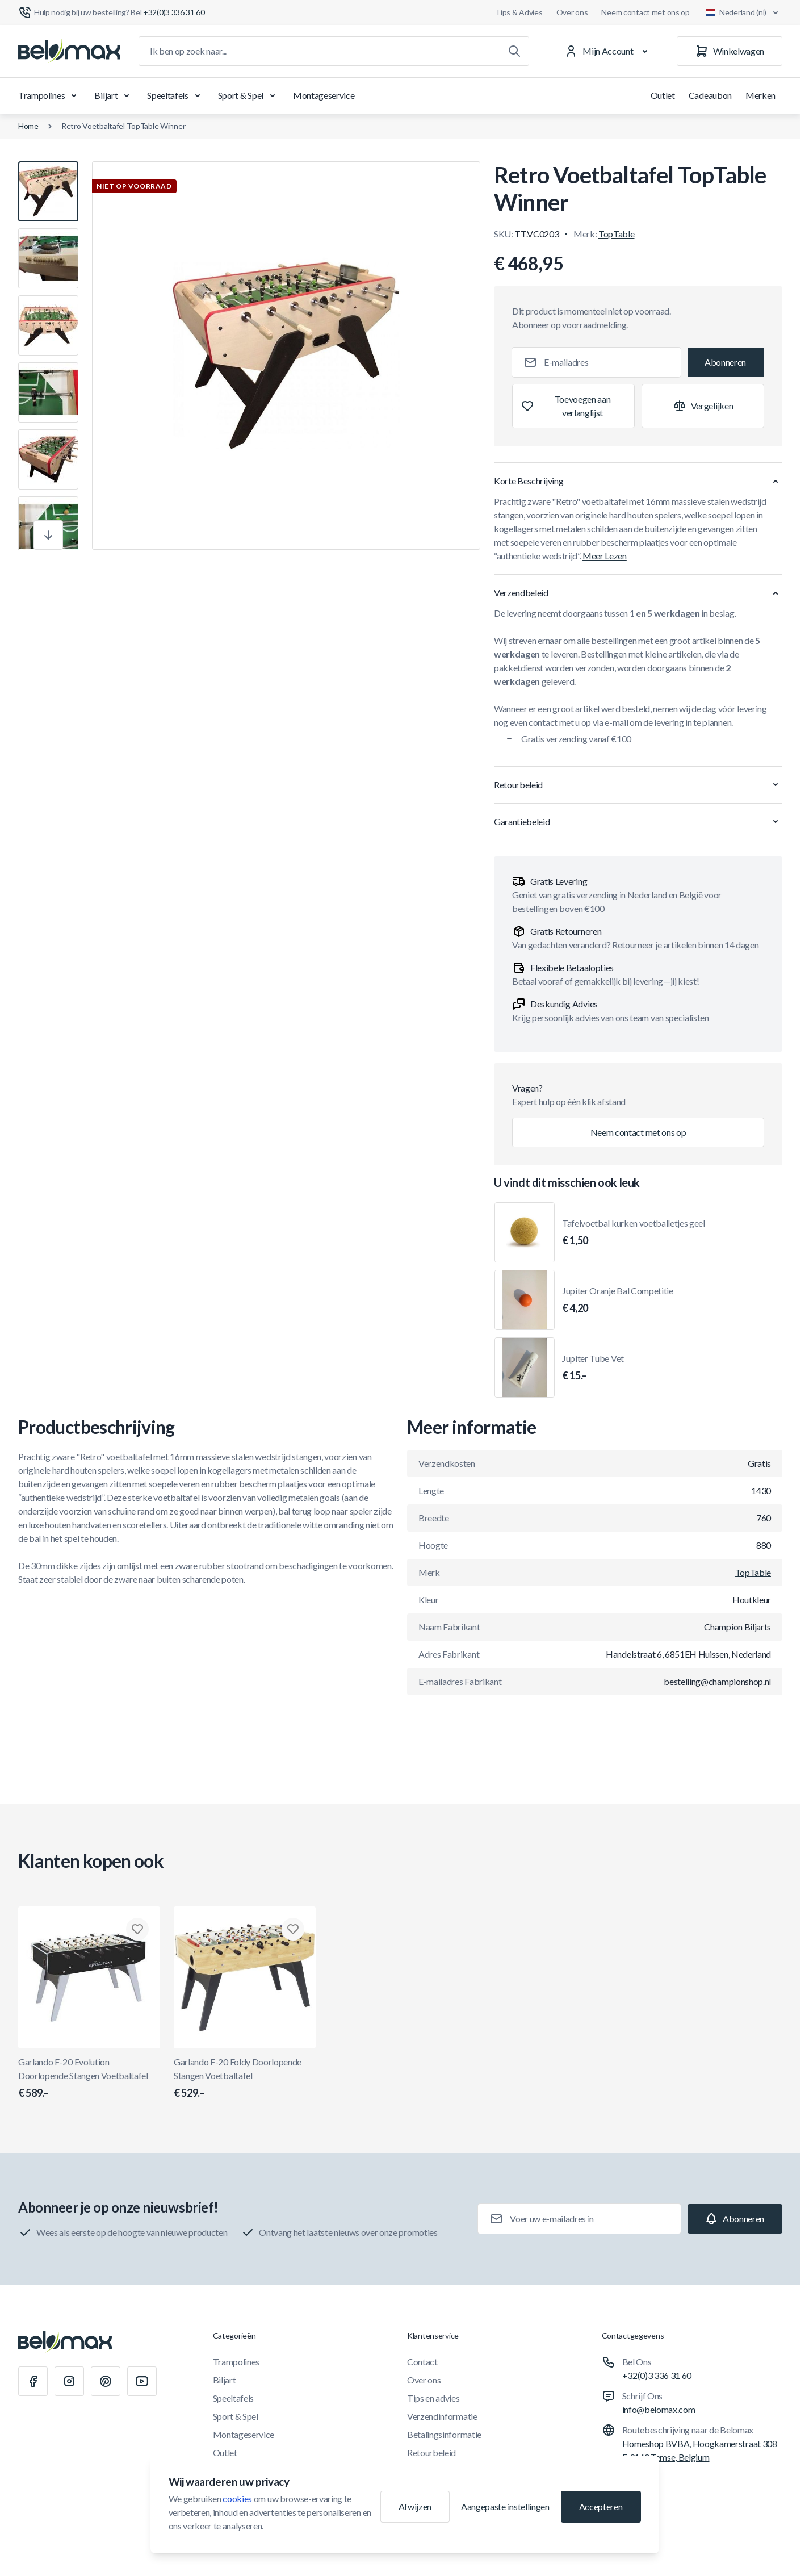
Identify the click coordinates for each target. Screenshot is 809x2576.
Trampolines (49, 95)
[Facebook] (33, 2381)
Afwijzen (415, 2506)
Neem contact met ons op (645, 12)
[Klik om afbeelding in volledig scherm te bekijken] (286, 355)
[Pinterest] (105, 2381)
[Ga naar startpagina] (69, 51)
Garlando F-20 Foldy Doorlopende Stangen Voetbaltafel (245, 2078)
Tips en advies (433, 2398)
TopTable (616, 233)
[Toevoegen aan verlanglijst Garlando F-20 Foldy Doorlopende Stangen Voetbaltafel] (293, 1929)
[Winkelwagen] (729, 51)
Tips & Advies (518, 12)
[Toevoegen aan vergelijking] (703, 406)
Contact (422, 2361)
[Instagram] (69, 2381)
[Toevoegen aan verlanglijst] (573, 406)
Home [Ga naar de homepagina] (28, 126)
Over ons (572, 12)
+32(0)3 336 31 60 (657, 2375)
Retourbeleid (431, 2452)
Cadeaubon (710, 95)
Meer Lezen (604, 555)
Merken (760, 95)
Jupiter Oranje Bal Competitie (617, 1300)
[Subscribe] (726, 362)
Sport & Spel (248, 95)
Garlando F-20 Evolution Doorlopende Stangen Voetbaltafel (89, 2078)
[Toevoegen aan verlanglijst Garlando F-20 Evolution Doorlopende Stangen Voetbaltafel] (137, 1929)
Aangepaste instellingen (505, 2506)
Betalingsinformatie (444, 2434)
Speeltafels (175, 95)
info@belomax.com (658, 2409)
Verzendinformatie (442, 2416)
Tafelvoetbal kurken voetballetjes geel (633, 1233)
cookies (237, 2498)
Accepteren (601, 2506)
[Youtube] (142, 2381)
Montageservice (324, 95)
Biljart (113, 95)
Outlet (663, 95)
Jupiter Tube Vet (593, 1368)
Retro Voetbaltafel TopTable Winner (123, 126)
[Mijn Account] (608, 51)
